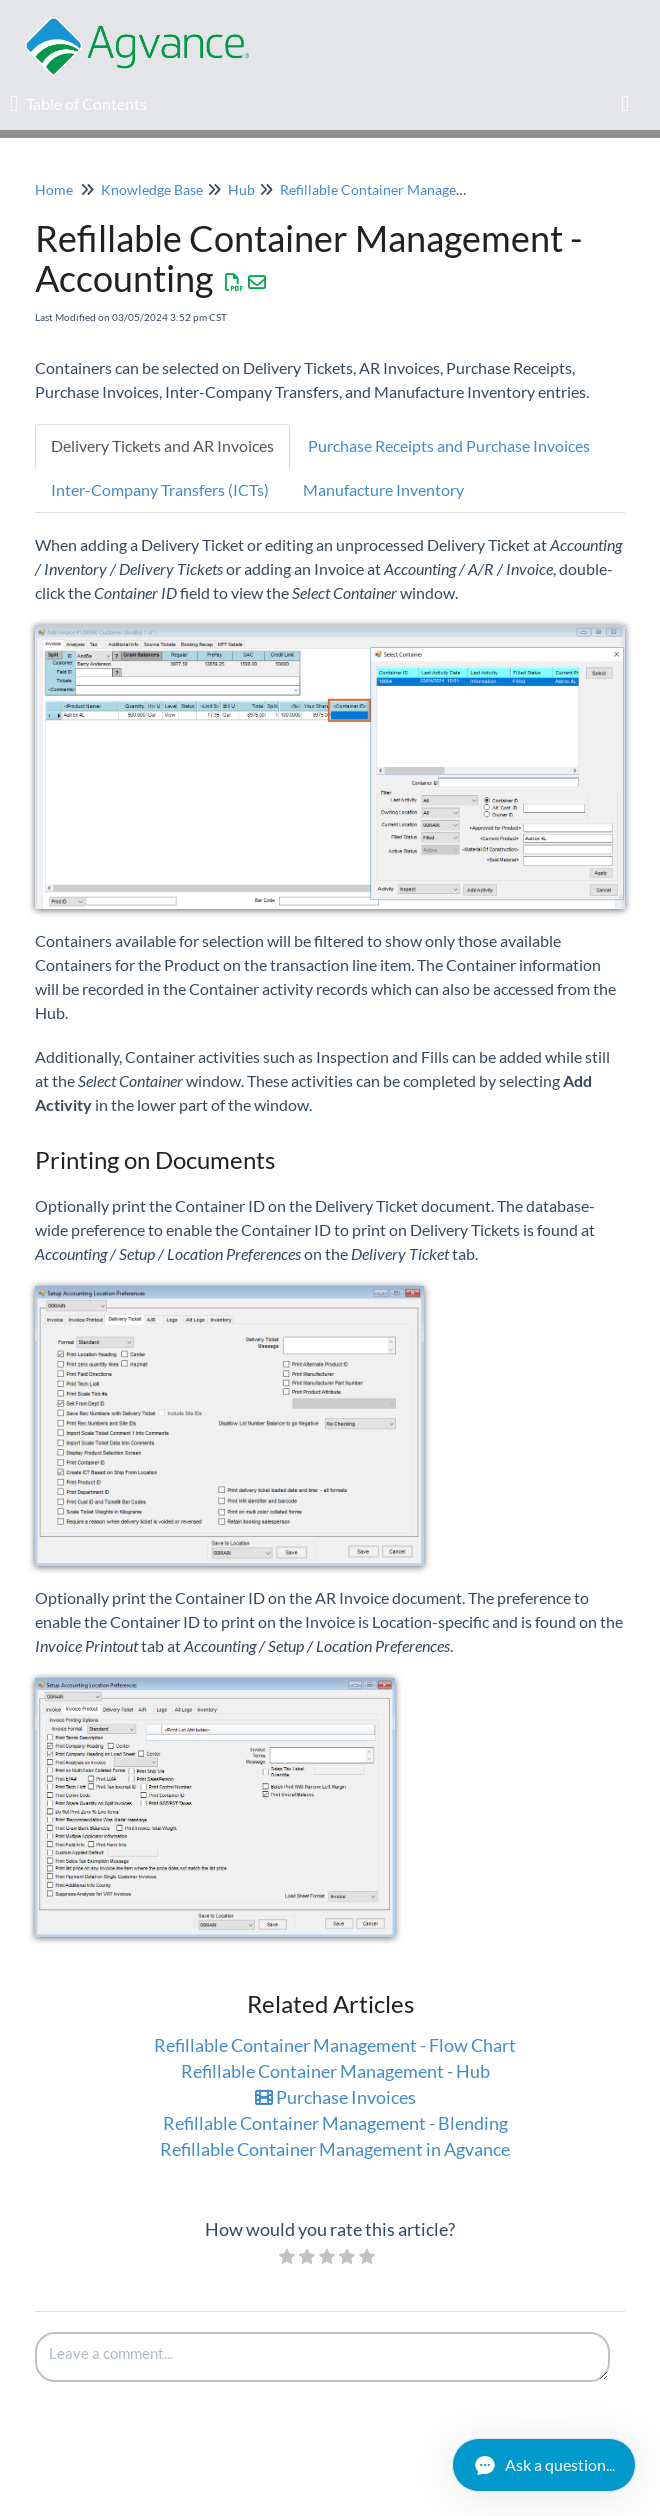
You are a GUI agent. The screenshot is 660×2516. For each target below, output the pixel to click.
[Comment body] (322, 2357)
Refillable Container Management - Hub (335, 2071)
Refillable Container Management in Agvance (419, 189)
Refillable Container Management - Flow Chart (335, 2045)
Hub (241, 189)
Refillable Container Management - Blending (335, 2123)
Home (54, 189)
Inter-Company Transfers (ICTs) (160, 489)
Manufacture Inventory (383, 489)
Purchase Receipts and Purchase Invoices (449, 445)
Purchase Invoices (335, 2097)
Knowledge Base (152, 189)
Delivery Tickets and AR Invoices (162, 445)
